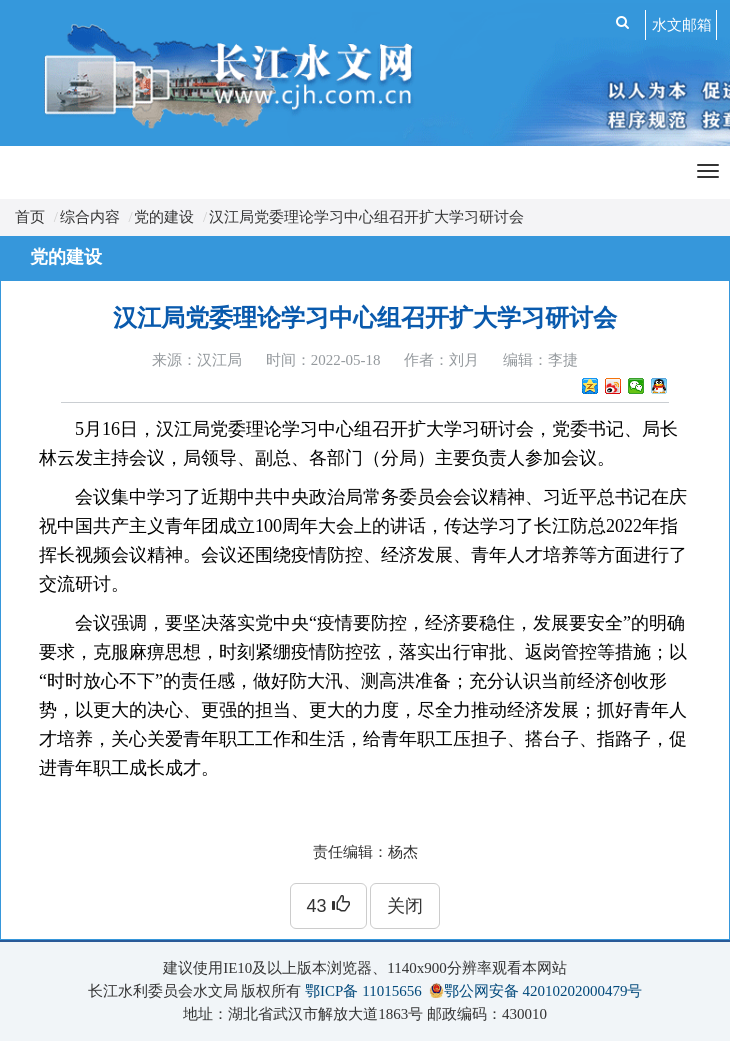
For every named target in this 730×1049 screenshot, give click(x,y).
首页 (30, 217)
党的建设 (164, 217)
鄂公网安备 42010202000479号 (543, 991)
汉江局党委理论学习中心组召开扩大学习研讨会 (366, 217)
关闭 (405, 906)
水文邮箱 (682, 25)
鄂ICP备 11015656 (363, 991)
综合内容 (90, 217)
